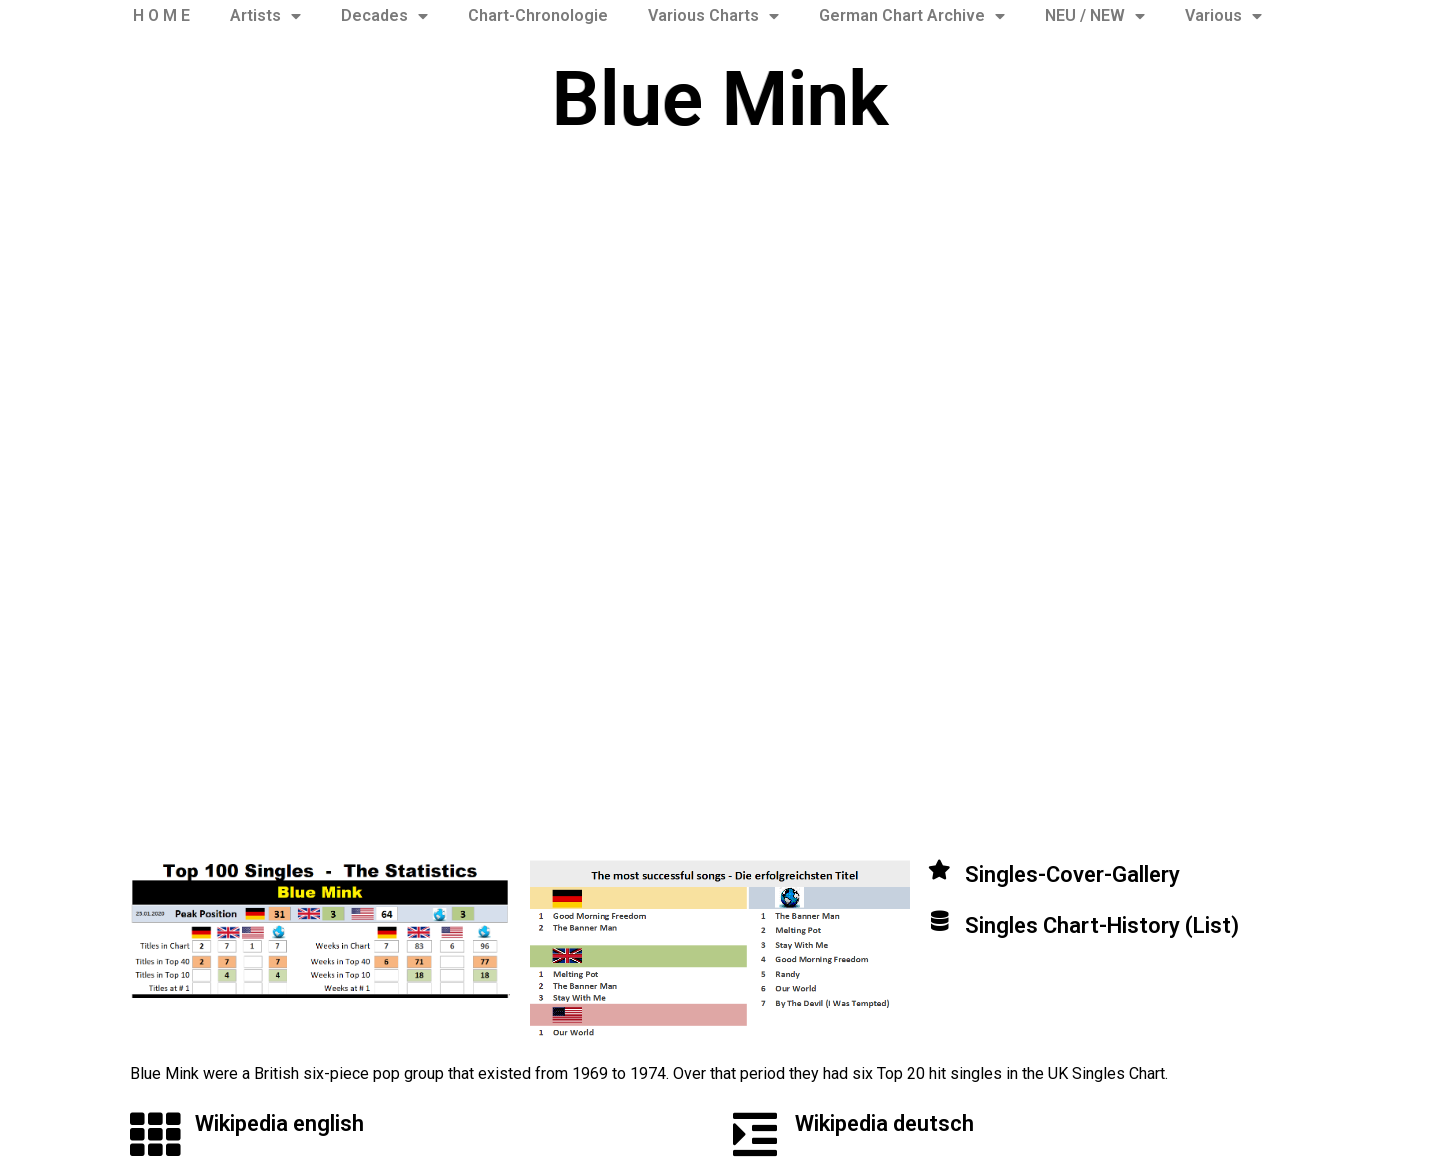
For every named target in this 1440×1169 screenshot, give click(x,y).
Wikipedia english (279, 1123)
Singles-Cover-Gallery (1072, 874)
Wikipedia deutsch (884, 1123)
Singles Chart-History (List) (1102, 925)
